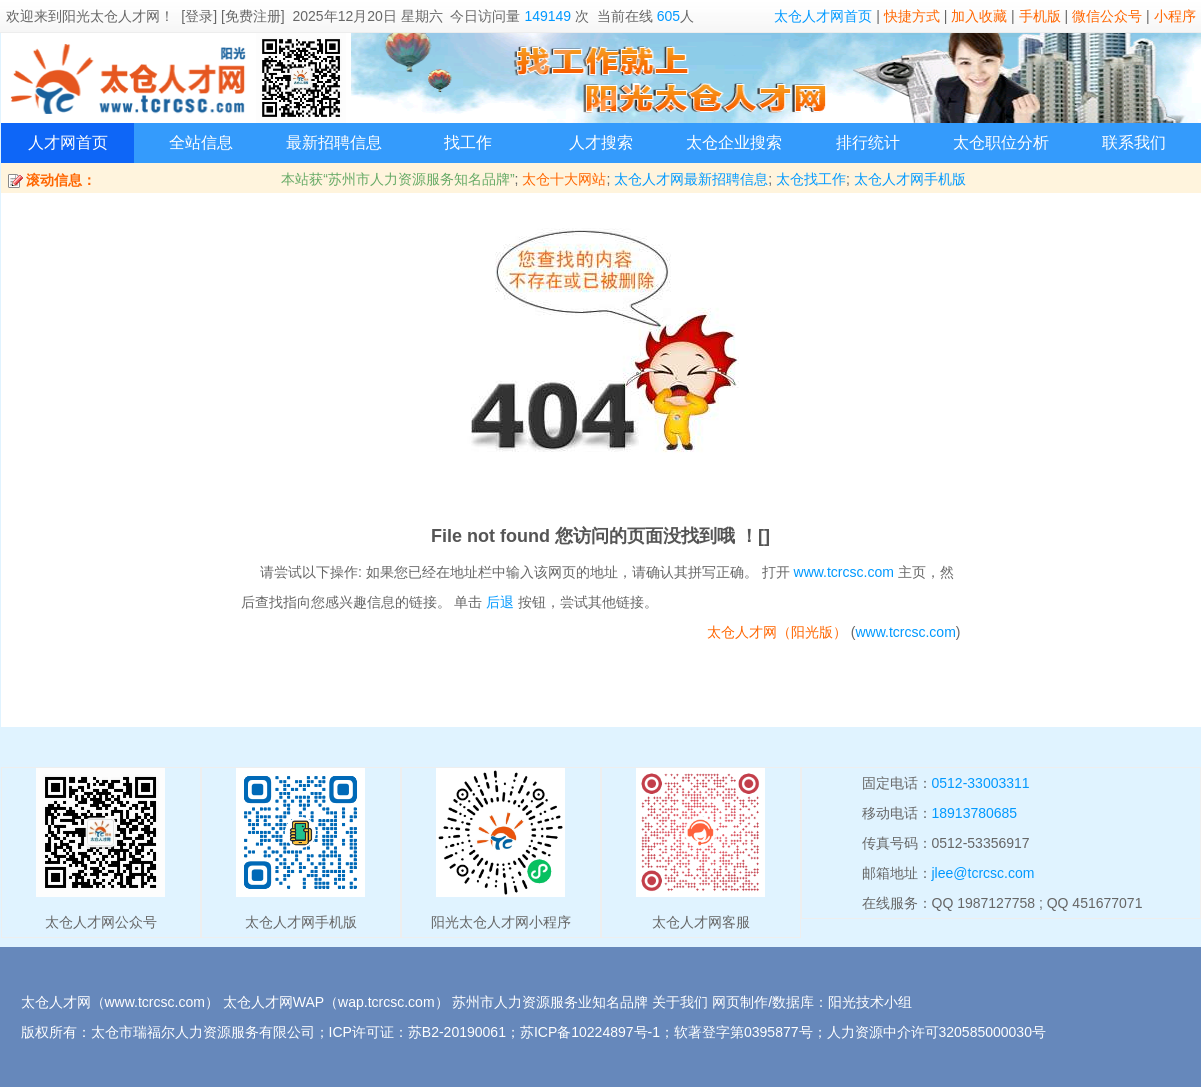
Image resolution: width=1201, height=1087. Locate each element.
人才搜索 (601, 142)
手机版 (1040, 16)
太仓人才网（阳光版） (777, 632)
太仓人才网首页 (823, 16)
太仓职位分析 (1001, 142)
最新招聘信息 (334, 142)
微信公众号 (1107, 16)
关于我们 (680, 1002)
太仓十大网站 (564, 179)
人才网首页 (68, 142)
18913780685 (975, 813)
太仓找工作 (811, 179)
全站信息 (201, 142)
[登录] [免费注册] (232, 16)
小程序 (1175, 16)
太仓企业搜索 (734, 142)
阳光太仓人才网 (111, 16)
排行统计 (868, 142)
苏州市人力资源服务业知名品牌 (550, 1002)
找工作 (468, 142)
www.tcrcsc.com (844, 572)
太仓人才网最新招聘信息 (691, 179)
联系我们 (1134, 142)
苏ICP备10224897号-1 (590, 1032)
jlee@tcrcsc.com (983, 873)
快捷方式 (912, 16)
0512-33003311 (981, 783)
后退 (500, 602)
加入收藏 (979, 16)
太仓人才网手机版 (910, 179)
